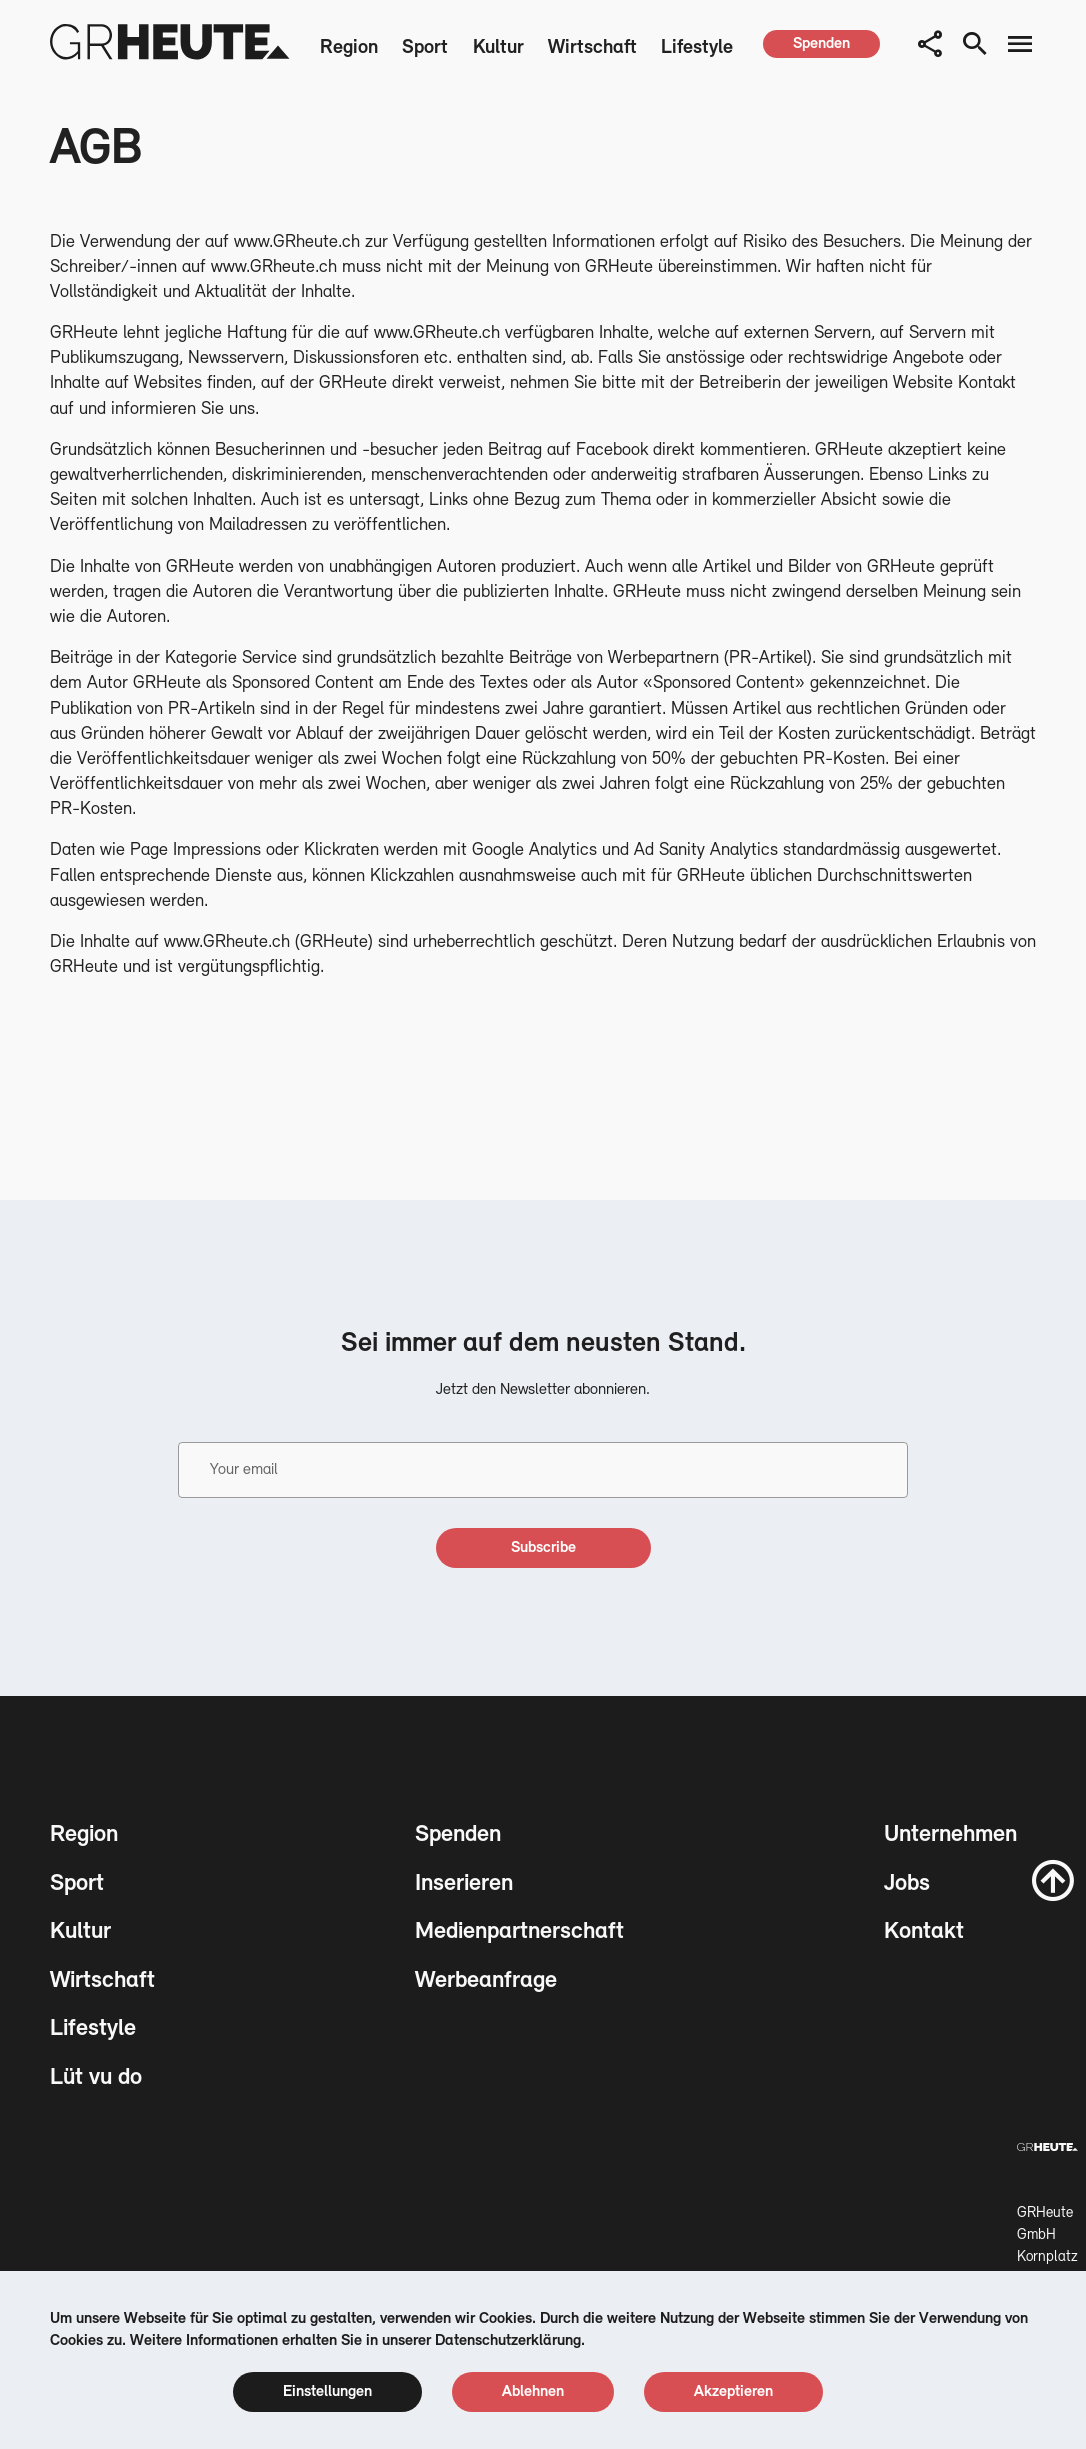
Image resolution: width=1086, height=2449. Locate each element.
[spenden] (821, 44)
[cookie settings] (327, 2392)
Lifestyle (697, 48)
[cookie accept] (733, 2392)
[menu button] (1020, 44)
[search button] (975, 44)
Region (349, 48)
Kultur (498, 48)
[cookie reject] (533, 2392)
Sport (425, 48)
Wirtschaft (592, 48)
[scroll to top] (1053, 1880)
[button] (930, 44)
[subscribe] (543, 1548)
